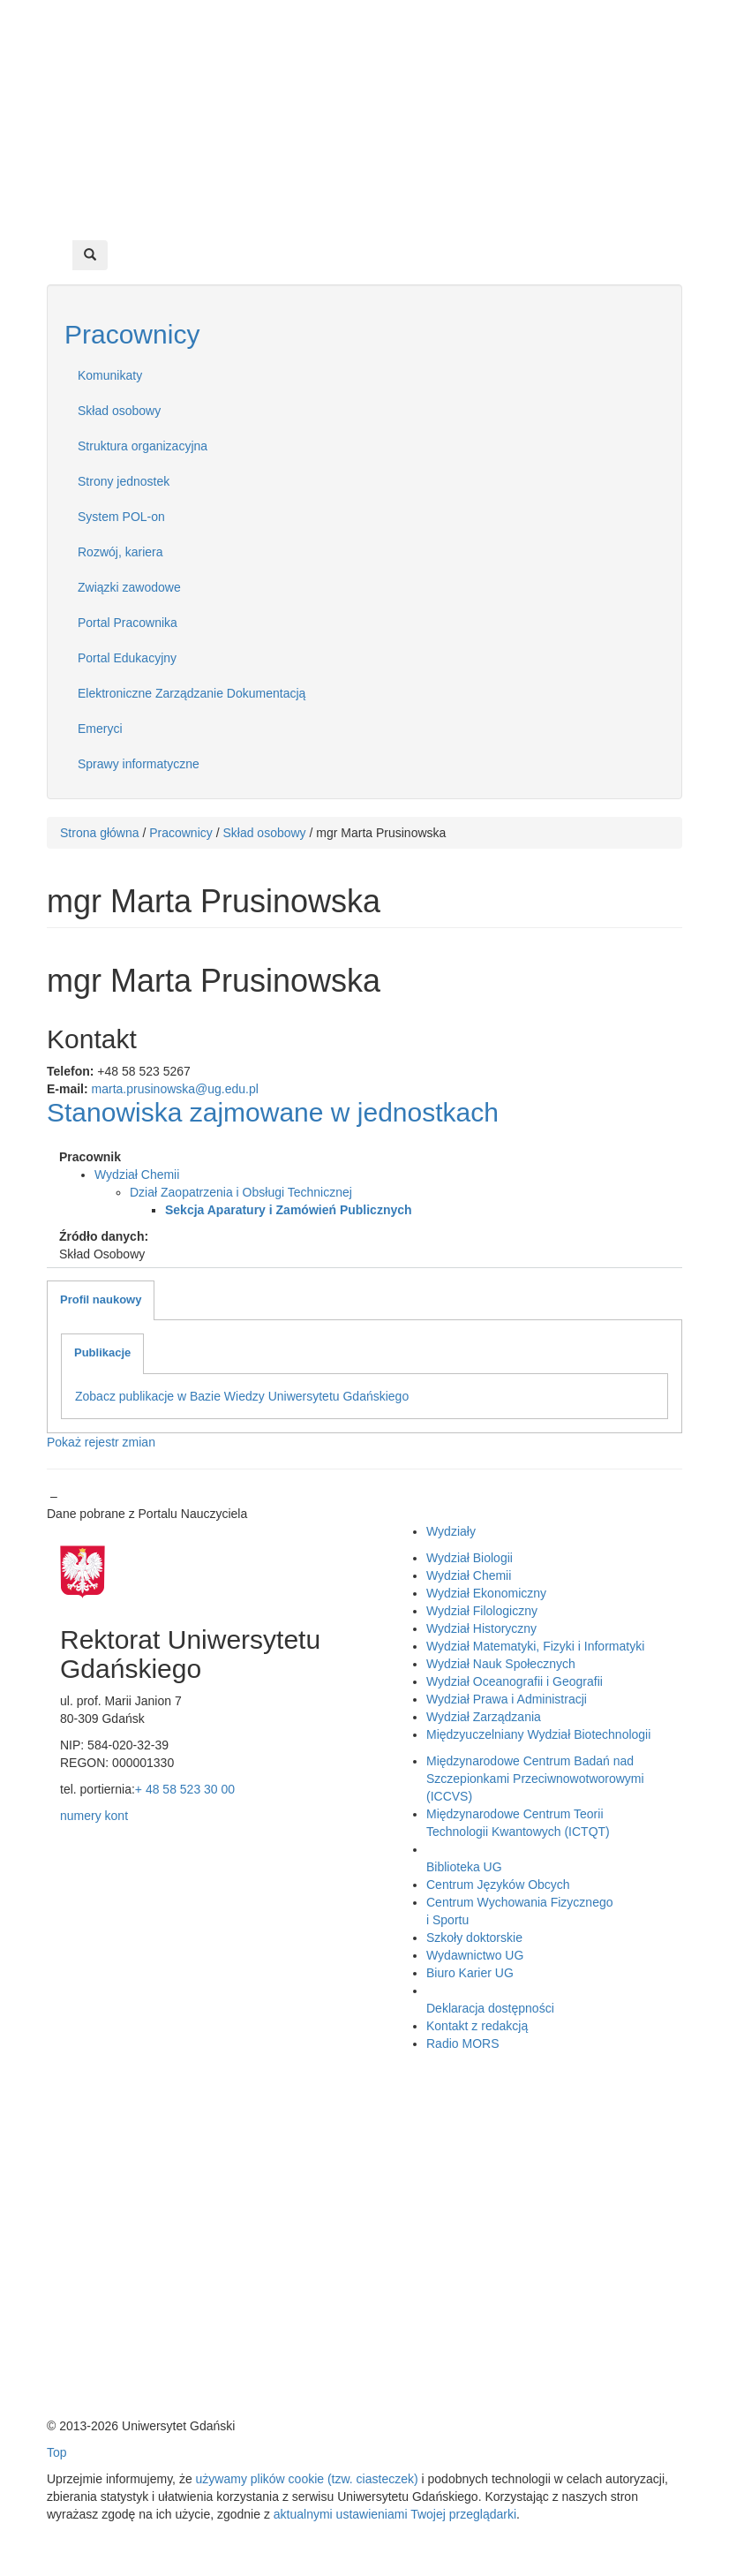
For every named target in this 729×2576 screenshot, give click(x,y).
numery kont (94, 1816)
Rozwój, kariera (120, 552)
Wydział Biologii (469, 1558)
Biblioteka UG (464, 1867)
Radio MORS (462, 2043)
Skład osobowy (119, 411)
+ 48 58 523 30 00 (185, 1789)
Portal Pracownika (127, 623)
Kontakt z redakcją (477, 2026)
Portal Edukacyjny (127, 658)
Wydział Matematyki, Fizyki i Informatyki (535, 1646)
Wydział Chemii (136, 1174)
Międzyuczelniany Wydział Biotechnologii (538, 1734)
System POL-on (121, 517)
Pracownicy (131, 334)
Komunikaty (110, 375)
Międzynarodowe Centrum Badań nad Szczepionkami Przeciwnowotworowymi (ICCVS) (535, 1778)
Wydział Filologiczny (481, 1611)
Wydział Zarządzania (483, 1717)
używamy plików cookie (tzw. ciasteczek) (307, 2479)
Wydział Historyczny (481, 1628)
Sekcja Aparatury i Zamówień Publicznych (288, 1210)
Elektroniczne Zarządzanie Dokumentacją (191, 693)
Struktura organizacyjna (142, 446)
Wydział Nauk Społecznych (500, 1664)
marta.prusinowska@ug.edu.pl (175, 1089)
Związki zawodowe (129, 587)
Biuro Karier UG (470, 1973)
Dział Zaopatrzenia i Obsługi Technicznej (241, 1192)
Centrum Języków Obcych (498, 1884)
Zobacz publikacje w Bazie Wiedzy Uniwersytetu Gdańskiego (242, 1396)
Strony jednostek (123, 481)
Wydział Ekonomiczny (486, 1593)
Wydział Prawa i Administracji (506, 1699)
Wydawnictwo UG (474, 1955)
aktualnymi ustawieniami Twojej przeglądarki (395, 2514)
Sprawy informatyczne (138, 764)
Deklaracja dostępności (490, 2008)
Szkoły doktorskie (474, 1937)
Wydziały (451, 1531)
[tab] (100, 1300)
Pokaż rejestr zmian (101, 1442)
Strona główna (99, 833)
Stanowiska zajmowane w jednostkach (273, 1112)
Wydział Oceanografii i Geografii (514, 1681)
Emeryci (100, 728)
